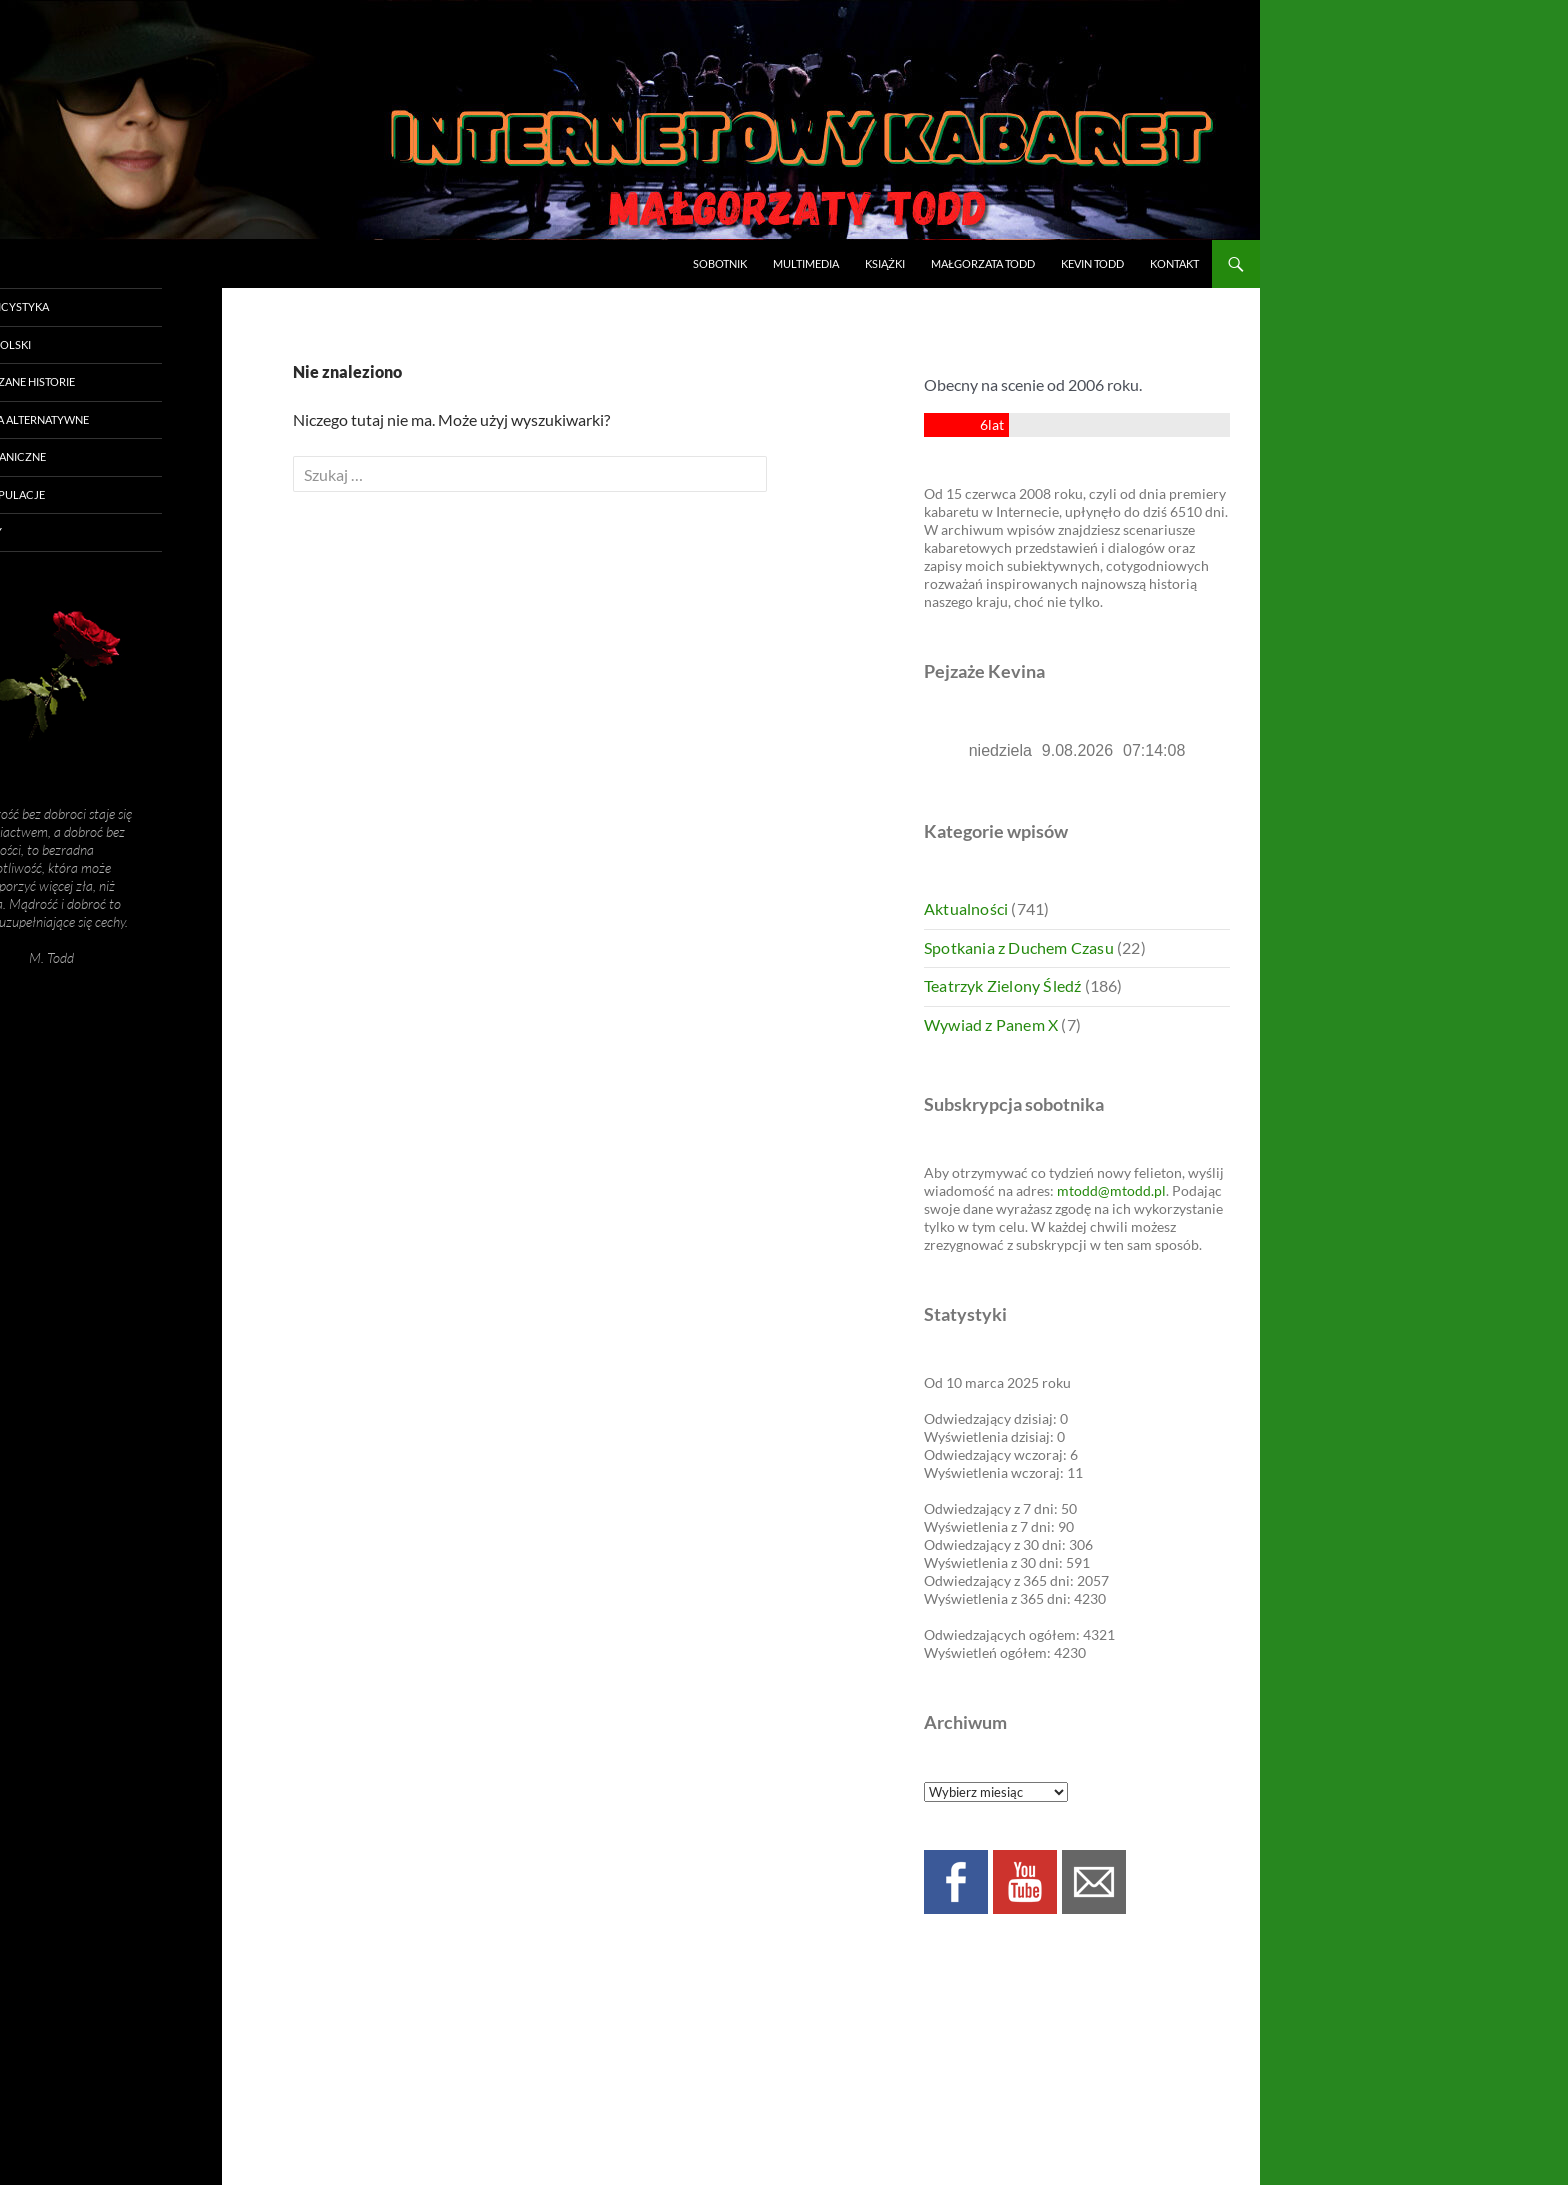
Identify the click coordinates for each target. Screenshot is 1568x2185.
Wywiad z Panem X (991, 1024)
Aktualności (966, 908)
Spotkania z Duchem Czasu (1019, 947)
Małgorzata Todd (983, 263)
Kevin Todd (1092, 263)
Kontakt (1174, 263)
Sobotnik (720, 263)
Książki (885, 263)
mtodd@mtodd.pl (1111, 1190)
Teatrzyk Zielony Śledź (1002, 985)
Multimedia (806, 263)
